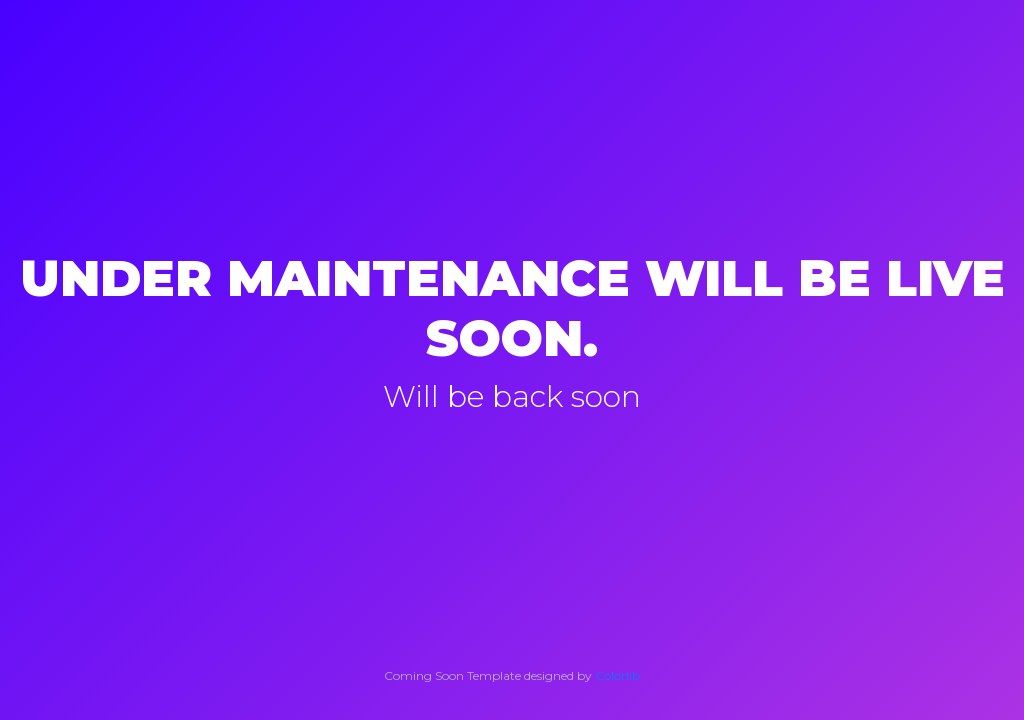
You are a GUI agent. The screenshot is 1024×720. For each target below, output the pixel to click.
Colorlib (617, 675)
